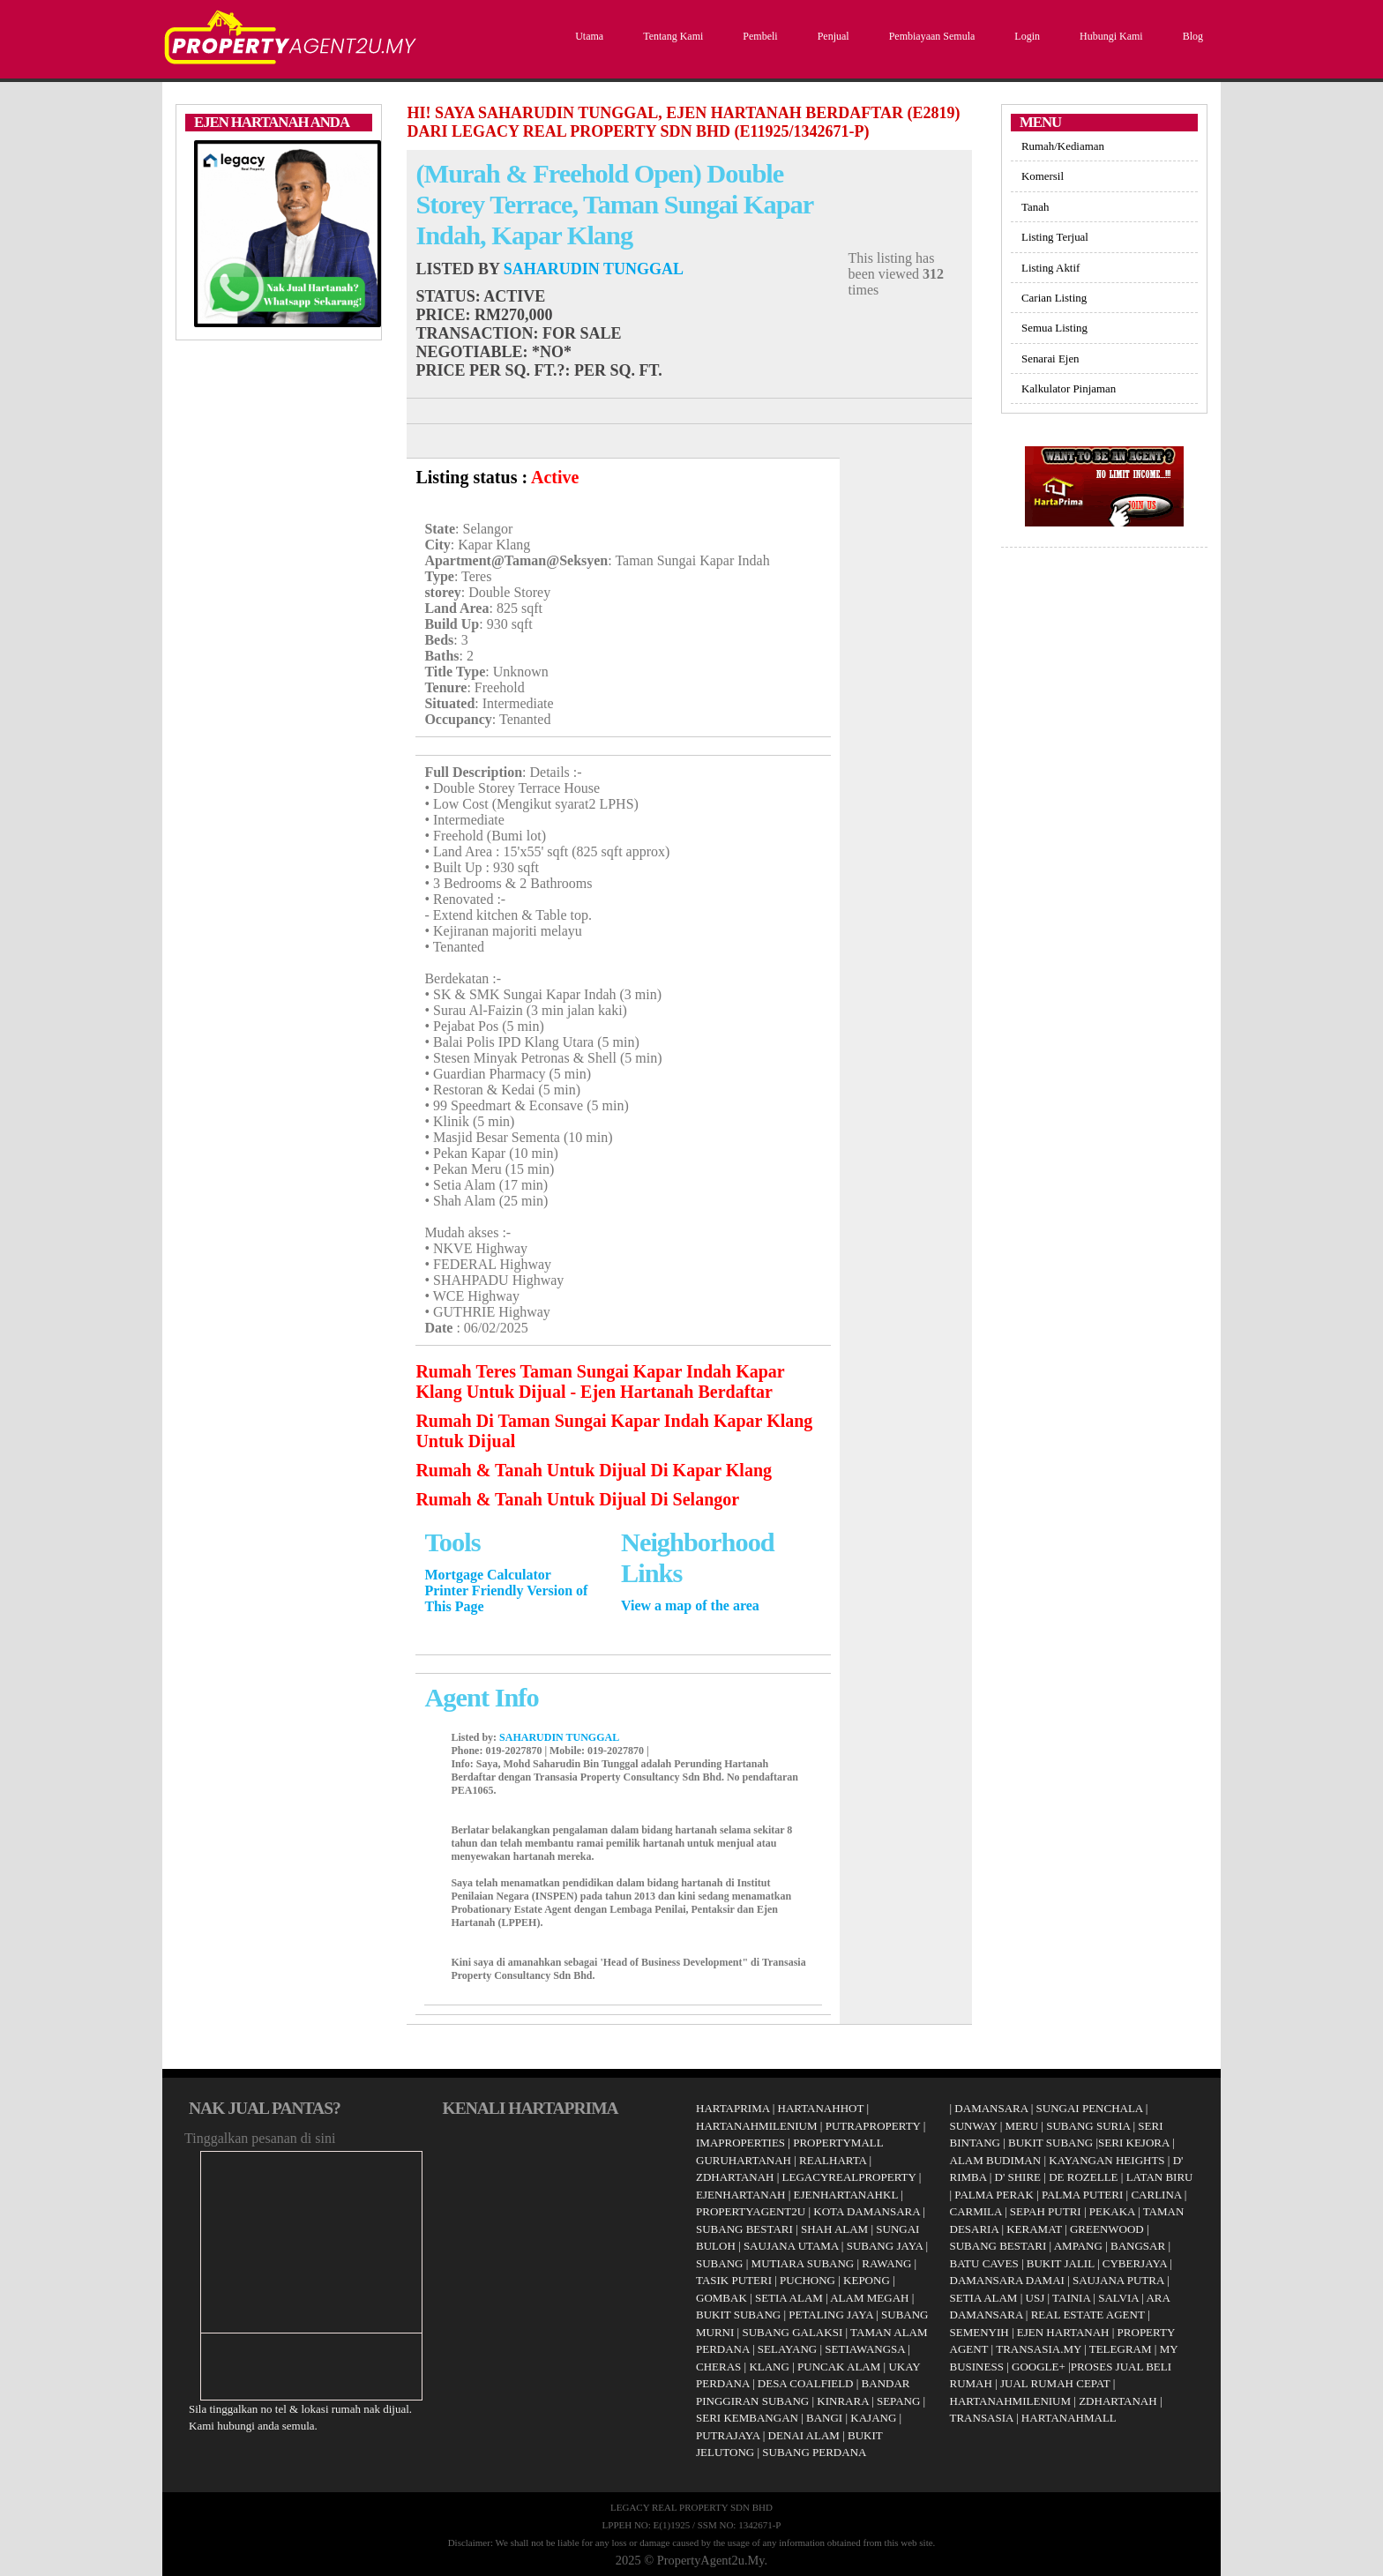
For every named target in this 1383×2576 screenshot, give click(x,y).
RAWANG (886, 2263)
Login (1025, 36)
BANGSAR (1137, 2245)
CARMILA (976, 2211)
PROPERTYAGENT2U (750, 2211)
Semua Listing (1054, 327)
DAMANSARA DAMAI (1007, 2280)
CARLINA (1156, 2194)
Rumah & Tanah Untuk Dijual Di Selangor (577, 1499)
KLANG (769, 2366)
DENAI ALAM (804, 2435)
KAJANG (873, 2417)
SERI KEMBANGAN (747, 2417)
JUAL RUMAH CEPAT (1055, 2383)
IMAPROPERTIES (740, 2142)
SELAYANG (787, 2349)
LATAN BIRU (1159, 2177)
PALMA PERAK (993, 2194)
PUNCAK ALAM (838, 2366)
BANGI (824, 2417)
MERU (1022, 2125)
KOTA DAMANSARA (866, 2211)
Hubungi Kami (1109, 36)
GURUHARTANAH (743, 2160)
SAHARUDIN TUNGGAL (594, 269)
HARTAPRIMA (732, 2108)
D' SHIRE (1018, 2177)
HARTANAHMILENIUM (757, 2125)
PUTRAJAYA (728, 2435)
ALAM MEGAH (869, 2297)
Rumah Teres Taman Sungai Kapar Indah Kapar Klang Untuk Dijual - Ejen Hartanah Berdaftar (599, 1381)
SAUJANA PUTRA (1118, 2280)
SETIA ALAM (789, 2297)
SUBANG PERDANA (814, 2452)
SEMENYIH (979, 2332)
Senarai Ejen (1050, 358)
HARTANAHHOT (821, 2108)
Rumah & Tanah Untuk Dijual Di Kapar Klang (593, 1470)
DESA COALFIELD (806, 2383)
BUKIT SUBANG (738, 2314)
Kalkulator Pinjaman (1068, 388)
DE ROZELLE (1083, 2177)
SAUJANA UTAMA (791, 2245)
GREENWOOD (1107, 2229)
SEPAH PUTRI (1045, 2211)
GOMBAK (721, 2297)
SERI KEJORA (1134, 2142)
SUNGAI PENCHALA (1089, 2108)
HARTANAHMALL (1069, 2417)
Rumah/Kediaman (1062, 146)
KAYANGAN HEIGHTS (1106, 2160)
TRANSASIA (981, 2417)
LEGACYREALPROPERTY (849, 2177)
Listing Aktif (1050, 267)
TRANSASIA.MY (1038, 2349)
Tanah (1035, 206)
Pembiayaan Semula (930, 36)
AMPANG (1078, 2245)
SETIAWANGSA (865, 2349)
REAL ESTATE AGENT (1089, 2314)
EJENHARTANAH (740, 2194)
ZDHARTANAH (735, 2177)
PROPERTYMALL (838, 2142)
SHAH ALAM (834, 2229)
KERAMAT (1034, 2229)
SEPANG (898, 2401)
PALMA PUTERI (1084, 2194)
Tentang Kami (671, 36)
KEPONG (866, 2280)
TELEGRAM (1120, 2349)
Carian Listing (1054, 297)
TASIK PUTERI (734, 2280)
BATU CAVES (984, 2263)
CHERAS (718, 2366)
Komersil (1042, 176)
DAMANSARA (991, 2108)
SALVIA (1118, 2297)
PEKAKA (1112, 2211)
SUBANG (719, 2263)
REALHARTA (832, 2160)
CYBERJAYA (1135, 2263)
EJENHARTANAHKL (846, 2194)
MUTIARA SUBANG (803, 2263)
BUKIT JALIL (1061, 2263)
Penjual (831, 36)
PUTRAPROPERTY (873, 2125)
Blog (1190, 36)
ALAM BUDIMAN (996, 2160)
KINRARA (843, 2401)
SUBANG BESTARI (744, 2229)
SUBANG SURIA (1088, 2125)
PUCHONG (807, 2280)
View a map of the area (690, 1605)
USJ (1035, 2297)
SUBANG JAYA (886, 2245)
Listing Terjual (1054, 236)
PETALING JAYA (831, 2314)
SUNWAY (974, 2125)
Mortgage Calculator (487, 1574)
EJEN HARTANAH (1063, 2332)
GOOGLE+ (1038, 2366)
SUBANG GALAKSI (792, 2332)
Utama (587, 36)
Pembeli (757, 36)
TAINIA (1071, 2297)
